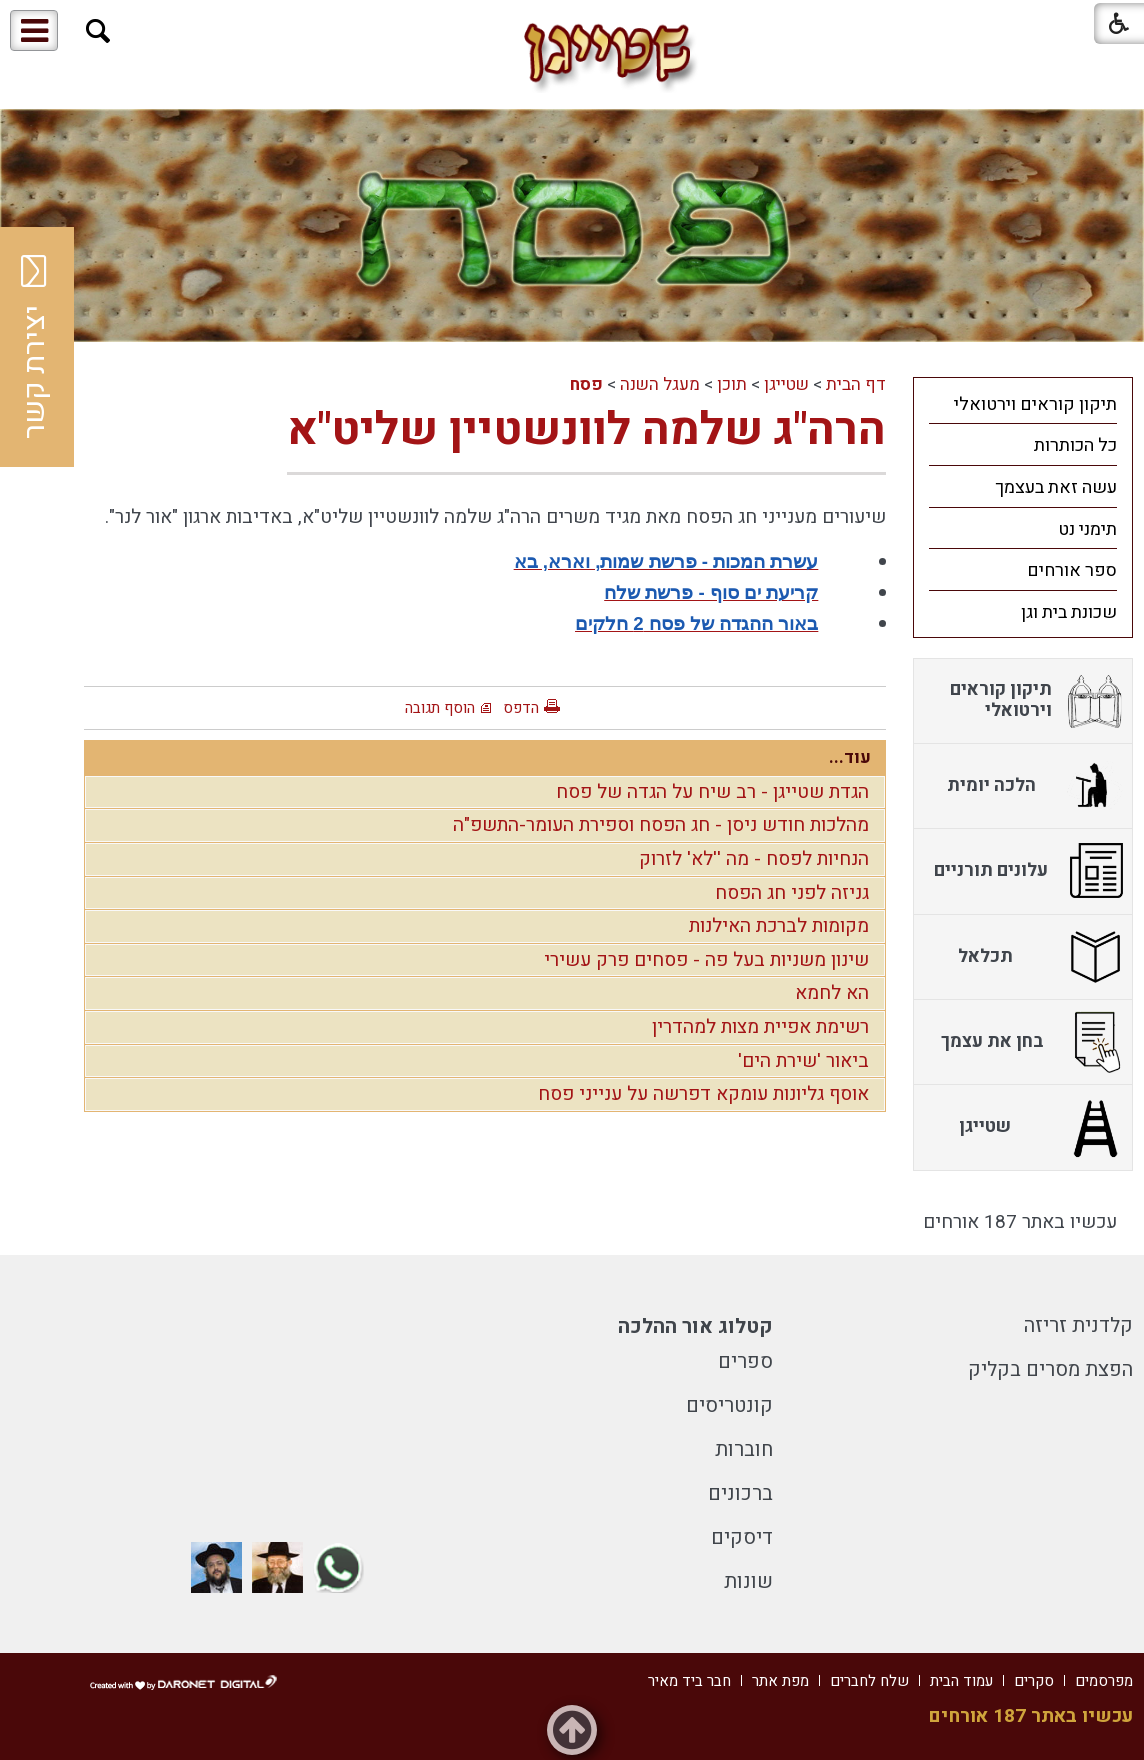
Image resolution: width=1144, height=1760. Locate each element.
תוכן (732, 384)
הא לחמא (832, 993)
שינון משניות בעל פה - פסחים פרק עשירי (706, 960)
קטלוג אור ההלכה (695, 1326)
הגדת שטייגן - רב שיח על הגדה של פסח (712, 792)
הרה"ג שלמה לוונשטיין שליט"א (586, 430)
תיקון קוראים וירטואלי (1035, 404)
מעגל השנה (660, 384)
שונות (748, 1581)
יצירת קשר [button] (35, 347)
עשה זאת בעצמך (1056, 487)
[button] (98, 31)
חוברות (744, 1449)
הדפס (521, 708)
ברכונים (740, 1493)
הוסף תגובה (440, 708)
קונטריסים (729, 1405)
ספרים (745, 1361)
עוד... (850, 757)
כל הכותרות (1075, 445)
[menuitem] (1023, 404)
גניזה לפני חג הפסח (792, 893)
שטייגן (786, 384)
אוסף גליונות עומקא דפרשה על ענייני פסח (703, 1094)
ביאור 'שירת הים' (803, 1061)
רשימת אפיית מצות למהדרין (760, 1027)
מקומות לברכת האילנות (779, 926)
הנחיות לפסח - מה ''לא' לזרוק (754, 859)
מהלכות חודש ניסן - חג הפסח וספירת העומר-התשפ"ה (661, 825)
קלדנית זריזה (1078, 1325)
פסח (586, 384)
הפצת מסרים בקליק (1050, 1369)
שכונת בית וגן (1069, 612)
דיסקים (742, 1537)
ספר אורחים (1072, 570)
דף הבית (856, 384)
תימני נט (1087, 529)
